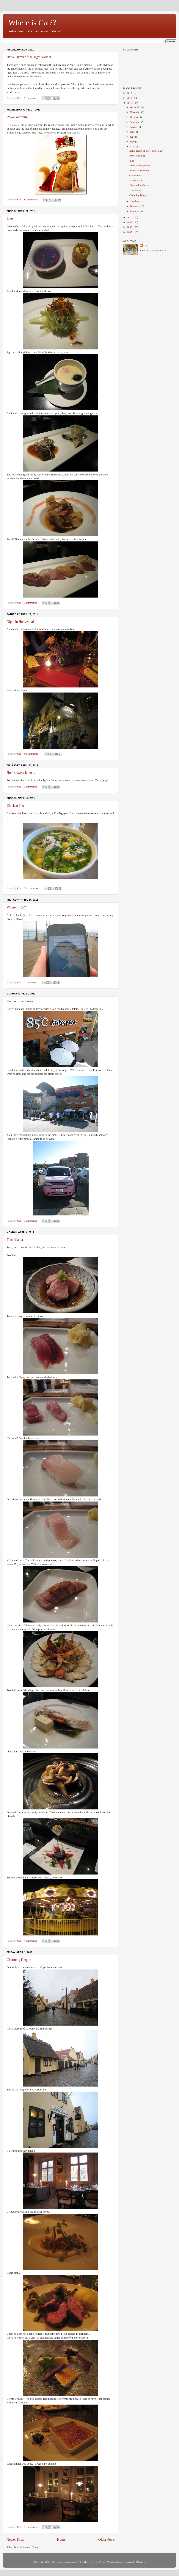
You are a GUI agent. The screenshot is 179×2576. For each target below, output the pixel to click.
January (134, 211)
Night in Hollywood (20, 622)
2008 (130, 227)
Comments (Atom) (29, 2547)
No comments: (31, 753)
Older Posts (106, 2539)
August (134, 126)
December (135, 107)
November (135, 112)
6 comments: (30, 98)
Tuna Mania (15, 1240)
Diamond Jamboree (20, 1001)
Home (61, 2539)
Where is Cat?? (32, 22)
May (132, 141)
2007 (130, 232)
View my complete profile (153, 250)
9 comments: (30, 1220)
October (134, 117)
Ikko (10, 218)
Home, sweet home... (21, 773)
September (135, 122)
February (135, 206)
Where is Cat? (16, 907)
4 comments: (30, 1940)
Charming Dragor (18, 1960)
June (132, 136)
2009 (130, 222)
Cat (145, 245)
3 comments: (30, 786)
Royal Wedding (17, 117)
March (133, 201)
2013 (130, 93)
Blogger (140, 2561)
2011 (130, 103)
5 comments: (30, 602)
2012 (130, 97)
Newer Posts (15, 2539)
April (133, 146)
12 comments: (31, 199)
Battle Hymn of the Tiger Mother (29, 57)
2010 (130, 217)
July (132, 131)
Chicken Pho (15, 806)
